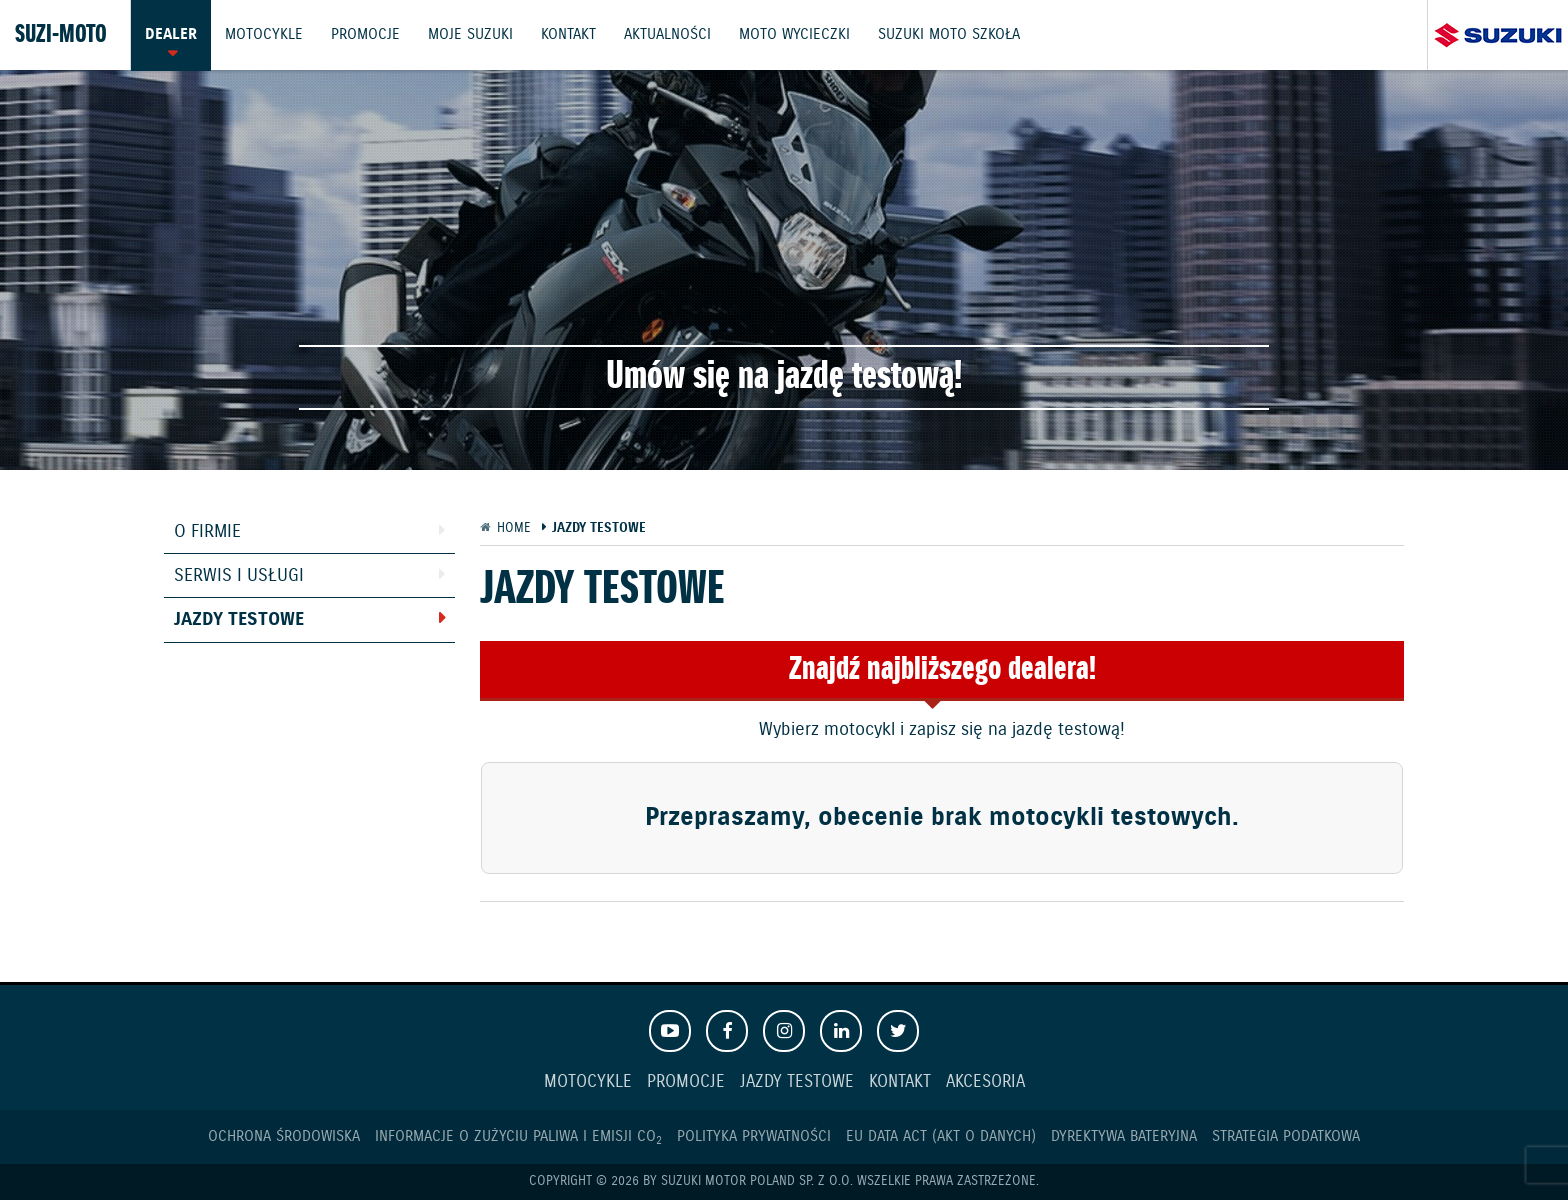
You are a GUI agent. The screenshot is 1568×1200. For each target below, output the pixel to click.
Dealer (171, 35)
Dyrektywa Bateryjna (1124, 1136)
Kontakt (572, 35)
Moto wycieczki (800, 35)
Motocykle (265, 35)
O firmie (207, 532)
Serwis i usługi (239, 576)
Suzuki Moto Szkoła (956, 35)
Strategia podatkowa (1286, 1136)
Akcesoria (985, 1082)
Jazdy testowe (239, 620)
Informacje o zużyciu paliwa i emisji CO (518, 1136)
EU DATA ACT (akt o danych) (941, 1136)
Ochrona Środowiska (284, 1136)
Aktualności (672, 35)
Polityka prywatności (754, 1136)
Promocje (367, 35)
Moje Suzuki (473, 35)
